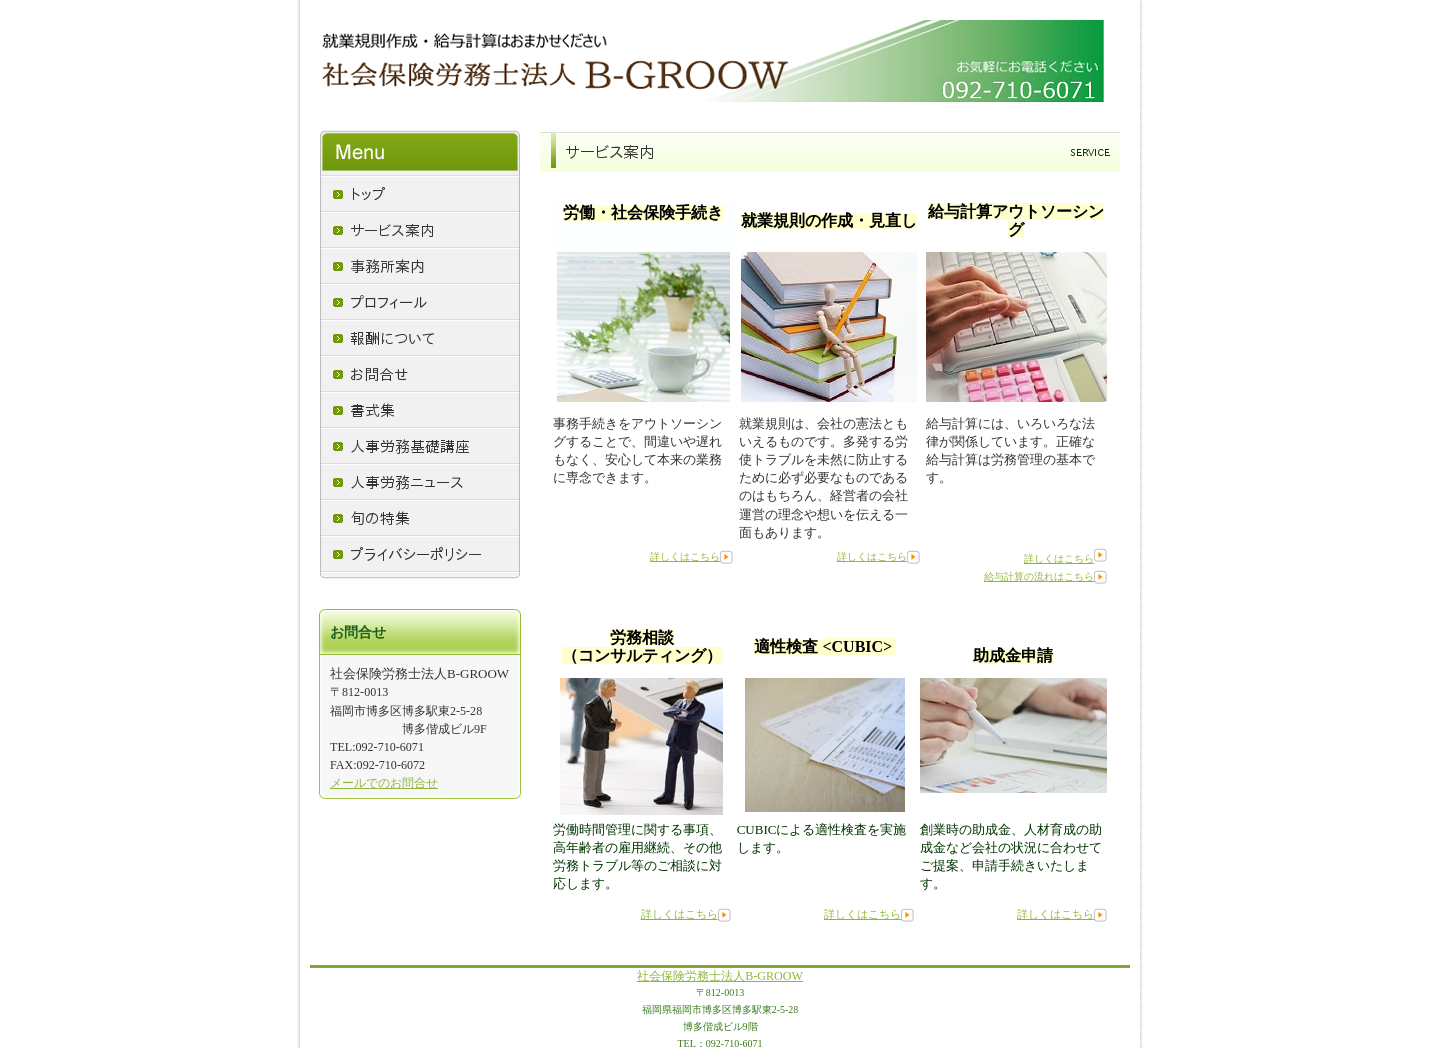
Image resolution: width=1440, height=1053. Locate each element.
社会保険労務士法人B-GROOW (720, 976)
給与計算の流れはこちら (1039, 576)
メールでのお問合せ (384, 783)
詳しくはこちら (685, 556)
